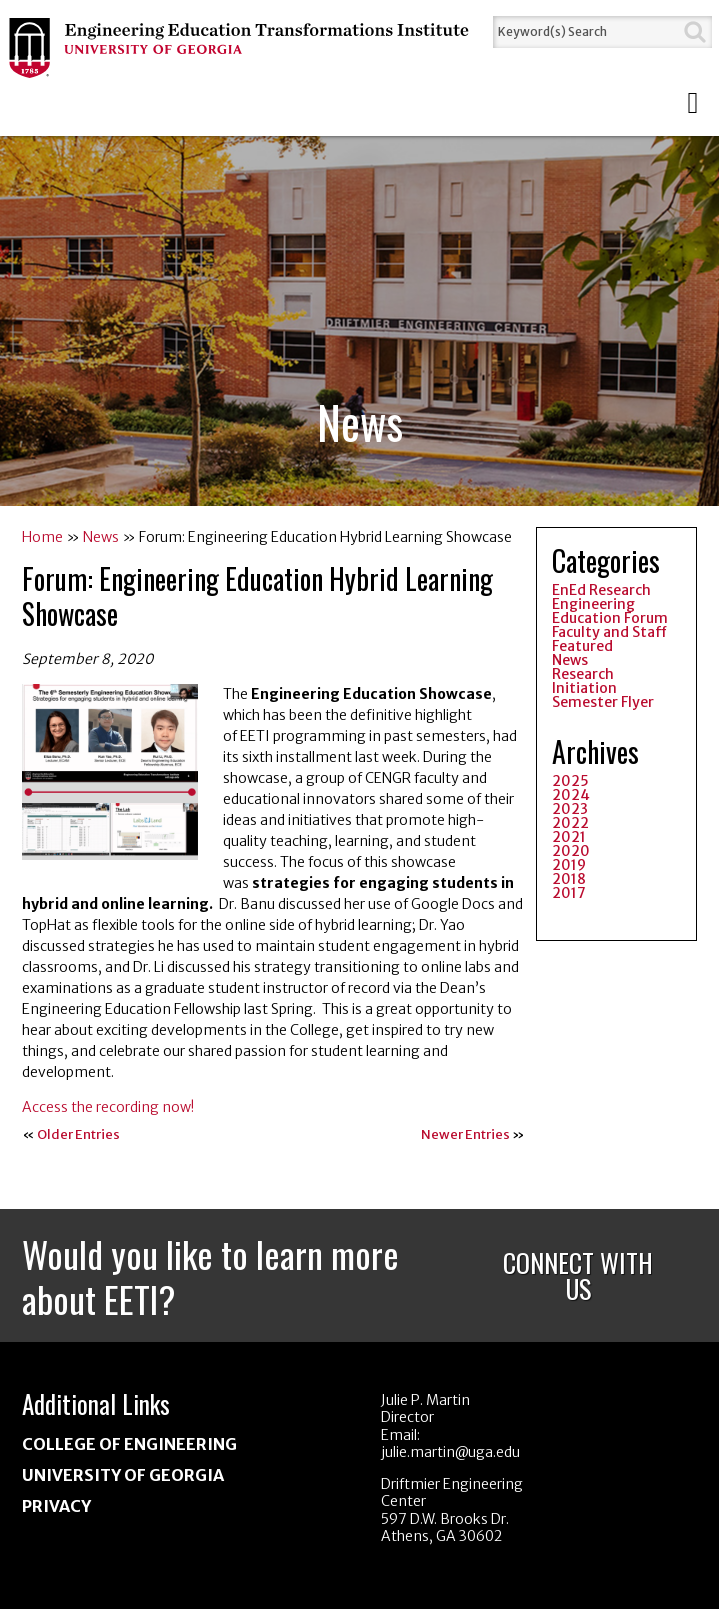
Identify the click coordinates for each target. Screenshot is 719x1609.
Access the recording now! (109, 1107)
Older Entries (78, 1134)
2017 (569, 893)
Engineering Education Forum (610, 611)
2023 (570, 809)
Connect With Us (578, 1275)
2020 (571, 851)
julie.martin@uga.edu (450, 1452)
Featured (582, 646)
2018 (569, 879)
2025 (570, 781)
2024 (571, 795)
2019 (569, 865)
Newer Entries (465, 1134)
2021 (569, 837)
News (101, 537)
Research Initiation (584, 681)
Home (42, 537)
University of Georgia (123, 1475)
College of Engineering (129, 1444)
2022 (570, 823)
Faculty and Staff (609, 632)
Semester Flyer (603, 702)
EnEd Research (601, 590)
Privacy (56, 1506)
